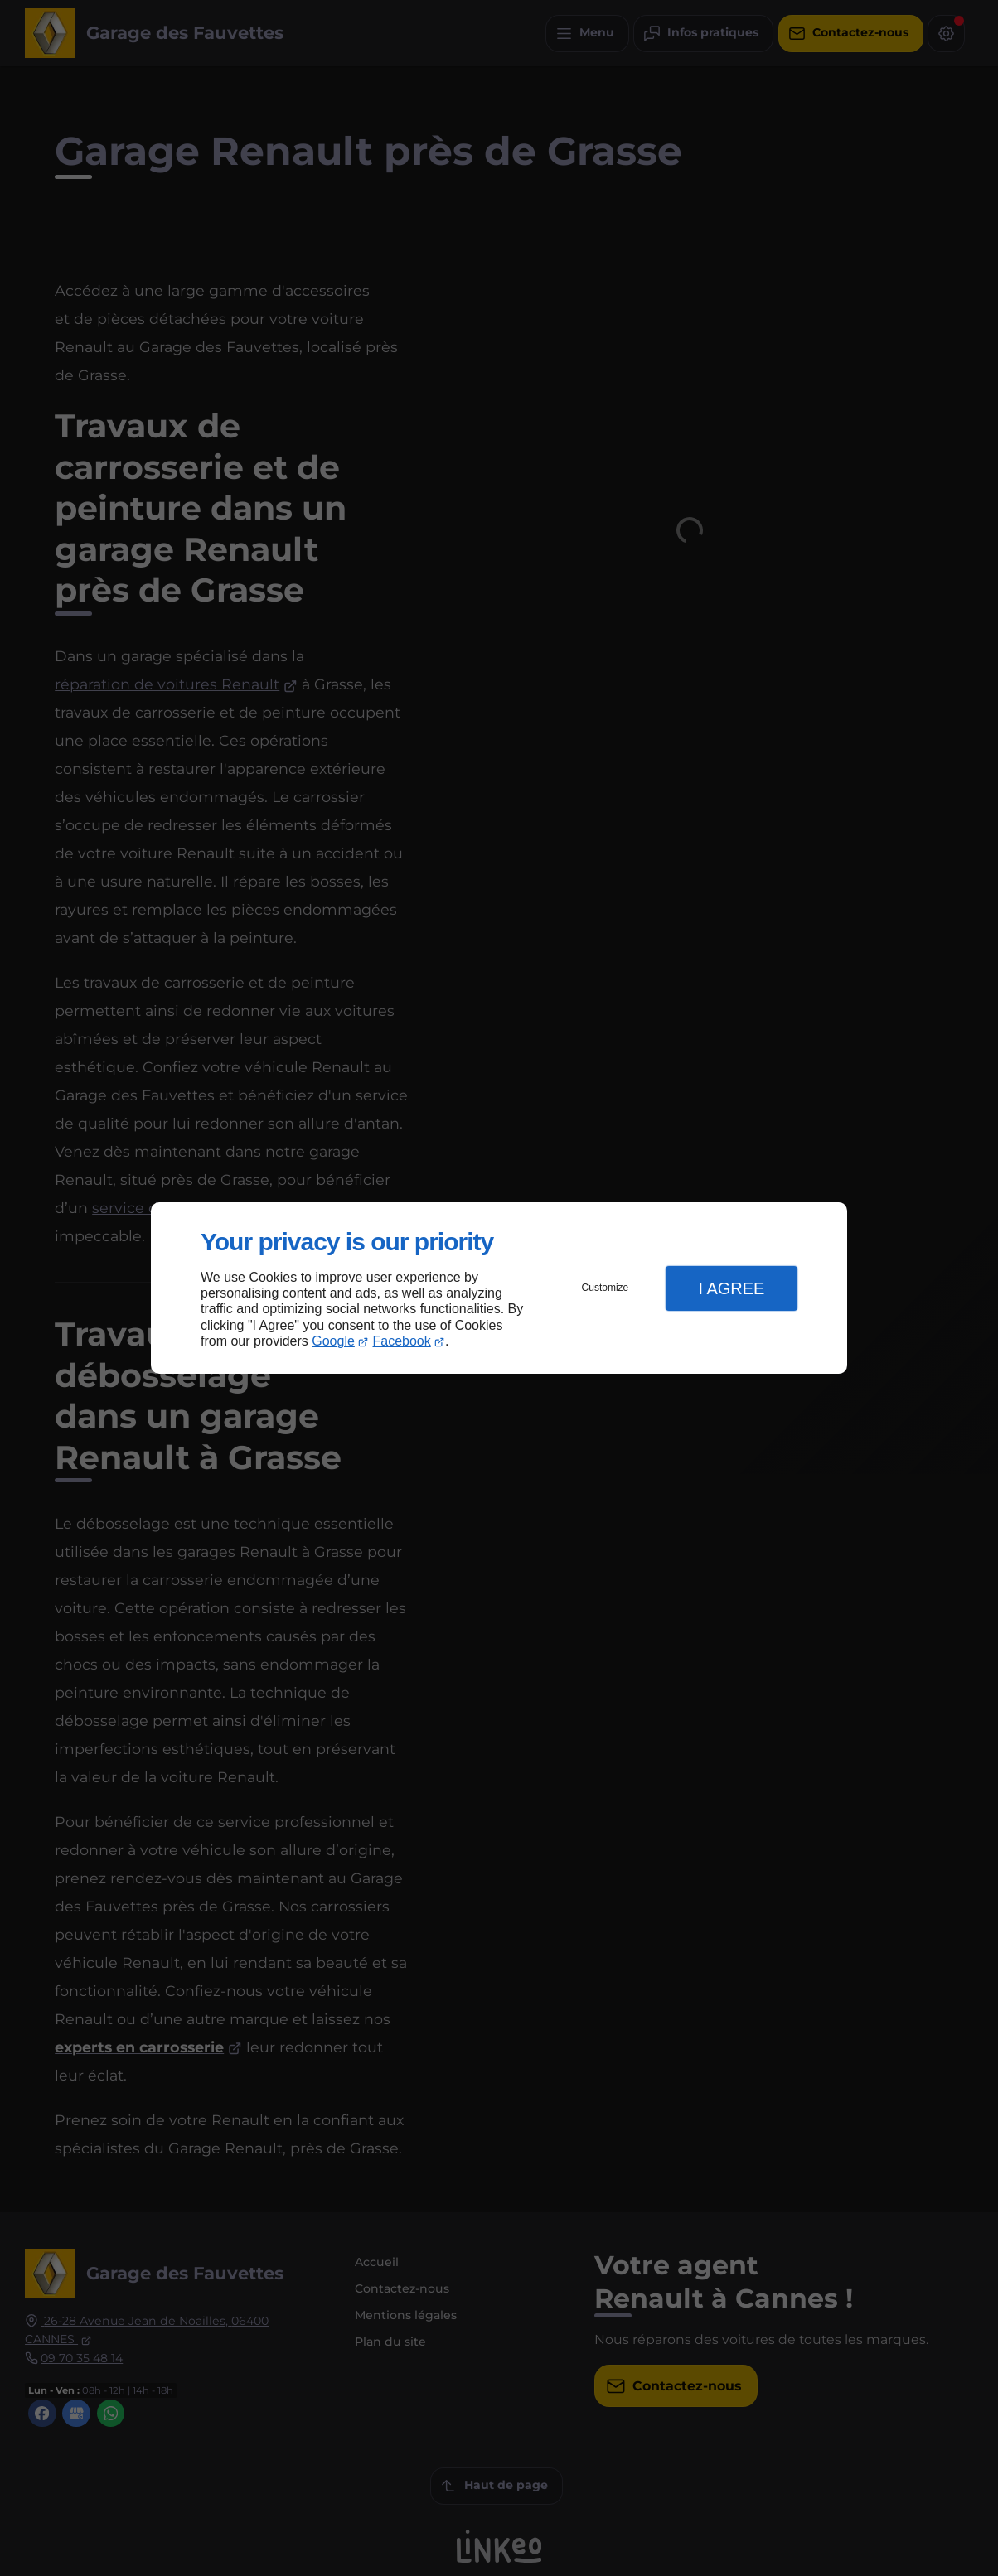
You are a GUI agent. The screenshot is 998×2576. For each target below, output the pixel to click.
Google (333, 1341)
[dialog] (499, 1288)
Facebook (402, 1341)
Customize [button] (605, 1287)
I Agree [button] (731, 1288)
